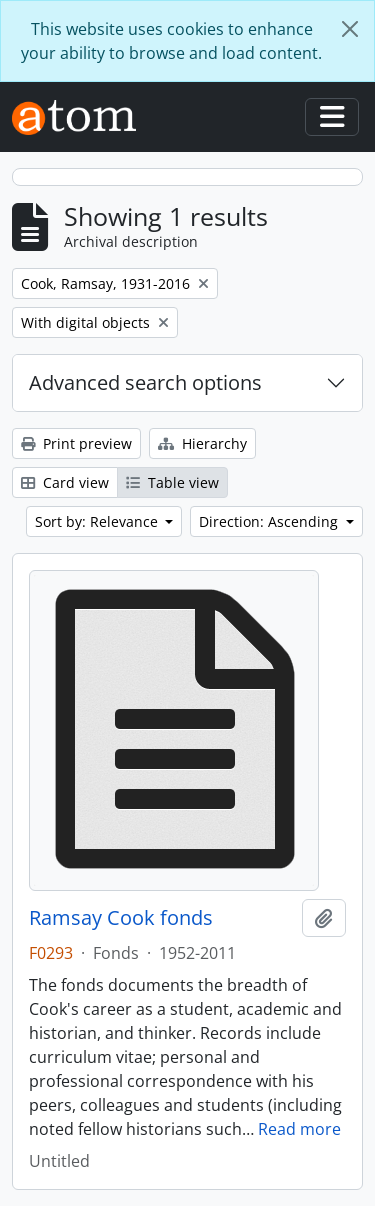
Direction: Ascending (270, 521)
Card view (65, 482)
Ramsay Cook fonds (121, 918)
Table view (172, 482)
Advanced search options (145, 382)
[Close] (350, 29)
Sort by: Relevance (98, 521)
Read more (299, 1129)
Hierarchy (202, 443)
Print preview (76, 443)
